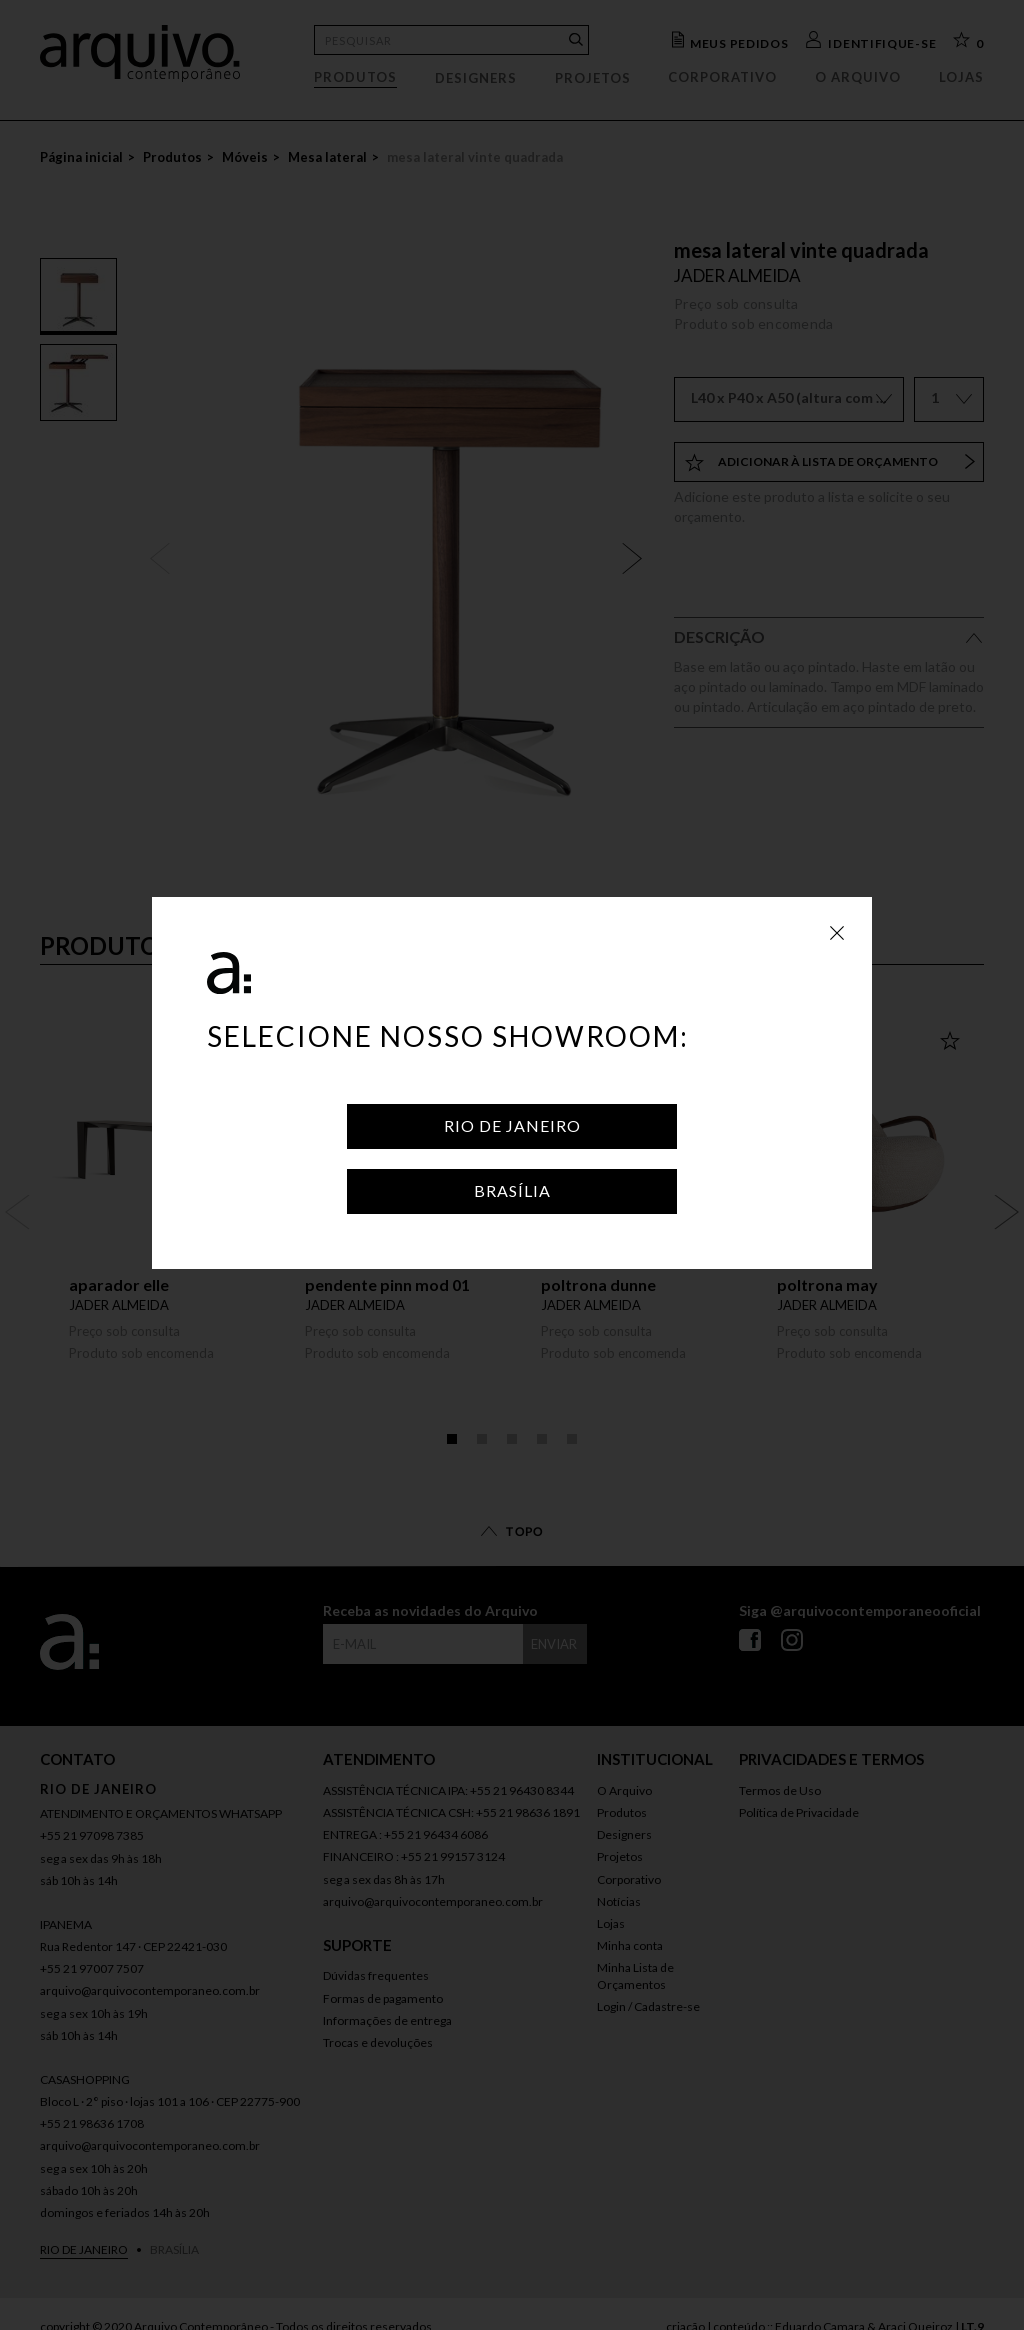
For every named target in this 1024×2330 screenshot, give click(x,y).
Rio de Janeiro (512, 1125)
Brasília (512, 1190)
